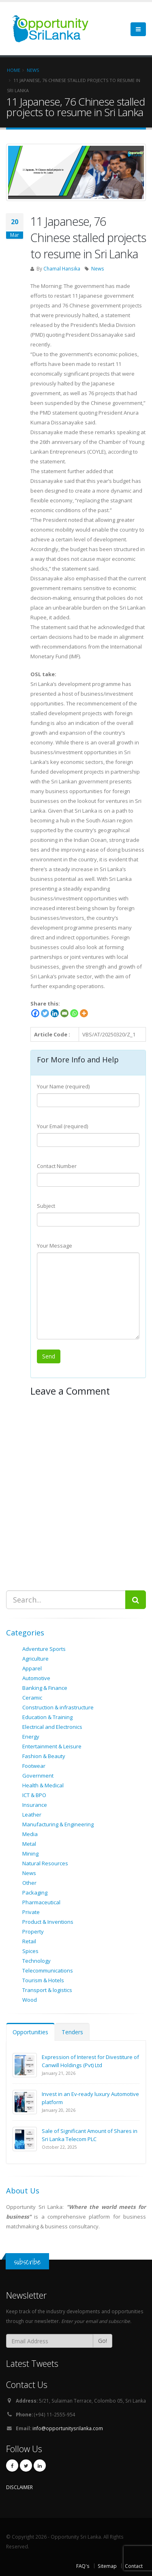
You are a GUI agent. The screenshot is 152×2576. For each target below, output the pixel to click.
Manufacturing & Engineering (58, 1824)
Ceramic (32, 1697)
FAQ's (83, 2566)
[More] (84, 1013)
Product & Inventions (47, 1921)
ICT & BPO (34, 1795)
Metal (29, 1843)
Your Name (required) (63, 1086)
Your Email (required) (62, 1126)
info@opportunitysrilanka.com (67, 2428)
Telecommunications (47, 1970)
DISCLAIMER (19, 2487)
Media (30, 1834)
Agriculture (35, 1658)
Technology (36, 1960)
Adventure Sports (44, 1648)
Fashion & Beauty (43, 1756)
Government (38, 1775)
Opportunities (30, 2032)
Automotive (36, 1678)
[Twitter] (45, 1013)
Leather (31, 1814)
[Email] (64, 1013)
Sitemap (107, 2566)
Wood (29, 1999)
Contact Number (57, 1166)
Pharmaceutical (41, 1902)
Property (33, 1931)
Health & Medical (43, 1785)
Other (29, 1882)
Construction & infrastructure (58, 1707)
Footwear (33, 1765)
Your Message (54, 1245)
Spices (30, 1951)
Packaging (34, 1892)
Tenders (72, 2032)
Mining (30, 1853)
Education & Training (47, 1717)
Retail (29, 1941)
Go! (102, 2341)
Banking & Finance (44, 1687)
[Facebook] (35, 1013)
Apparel (32, 1668)
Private (31, 1912)
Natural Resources (45, 1863)
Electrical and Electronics (52, 1726)
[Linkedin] (55, 1013)
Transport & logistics (47, 1990)
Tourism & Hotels (43, 1980)
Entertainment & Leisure (51, 1746)
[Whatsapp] (74, 1013)
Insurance (34, 1804)
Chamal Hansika (61, 268)
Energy (30, 1736)
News (97, 268)
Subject (46, 1205)
